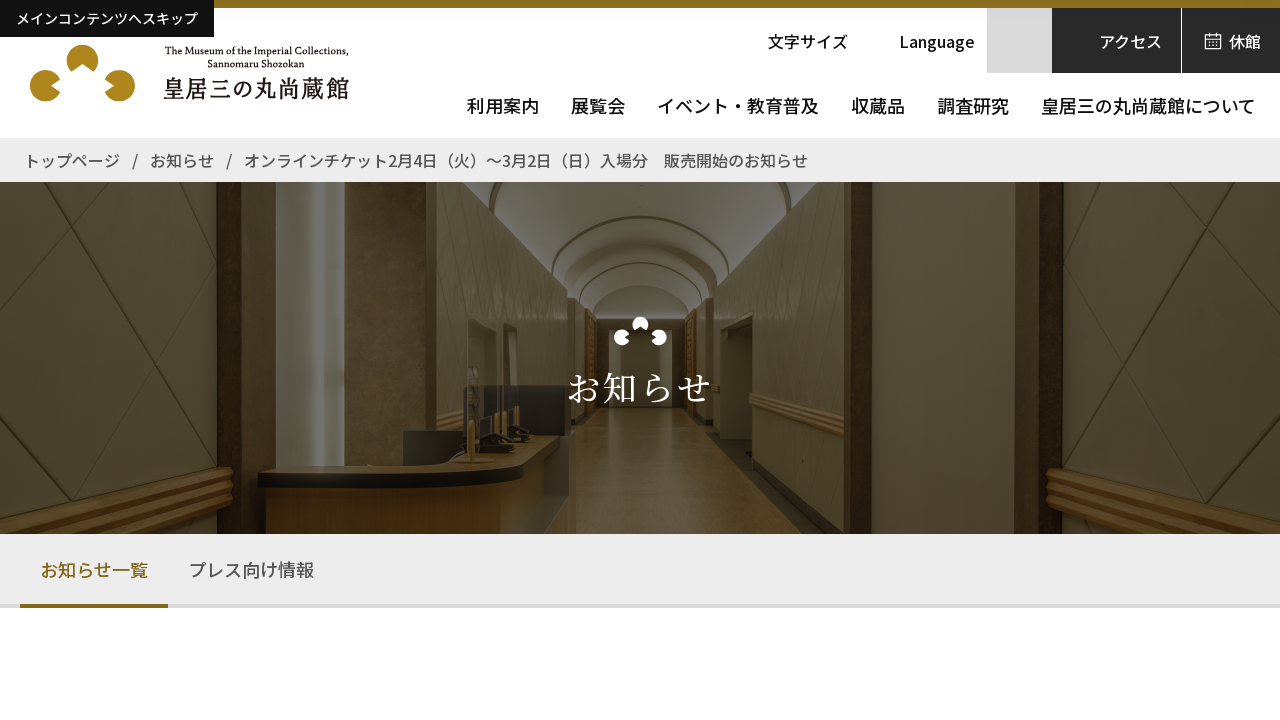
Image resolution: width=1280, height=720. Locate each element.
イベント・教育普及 (738, 105)
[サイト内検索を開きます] (1019, 40)
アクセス (1130, 41)
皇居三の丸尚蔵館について (1148, 105)
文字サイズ (808, 41)
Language (937, 41)
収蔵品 (878, 105)
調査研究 (973, 105)
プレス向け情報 (251, 569)
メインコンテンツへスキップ (107, 18)
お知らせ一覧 (94, 569)
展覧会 (598, 105)
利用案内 (503, 105)
